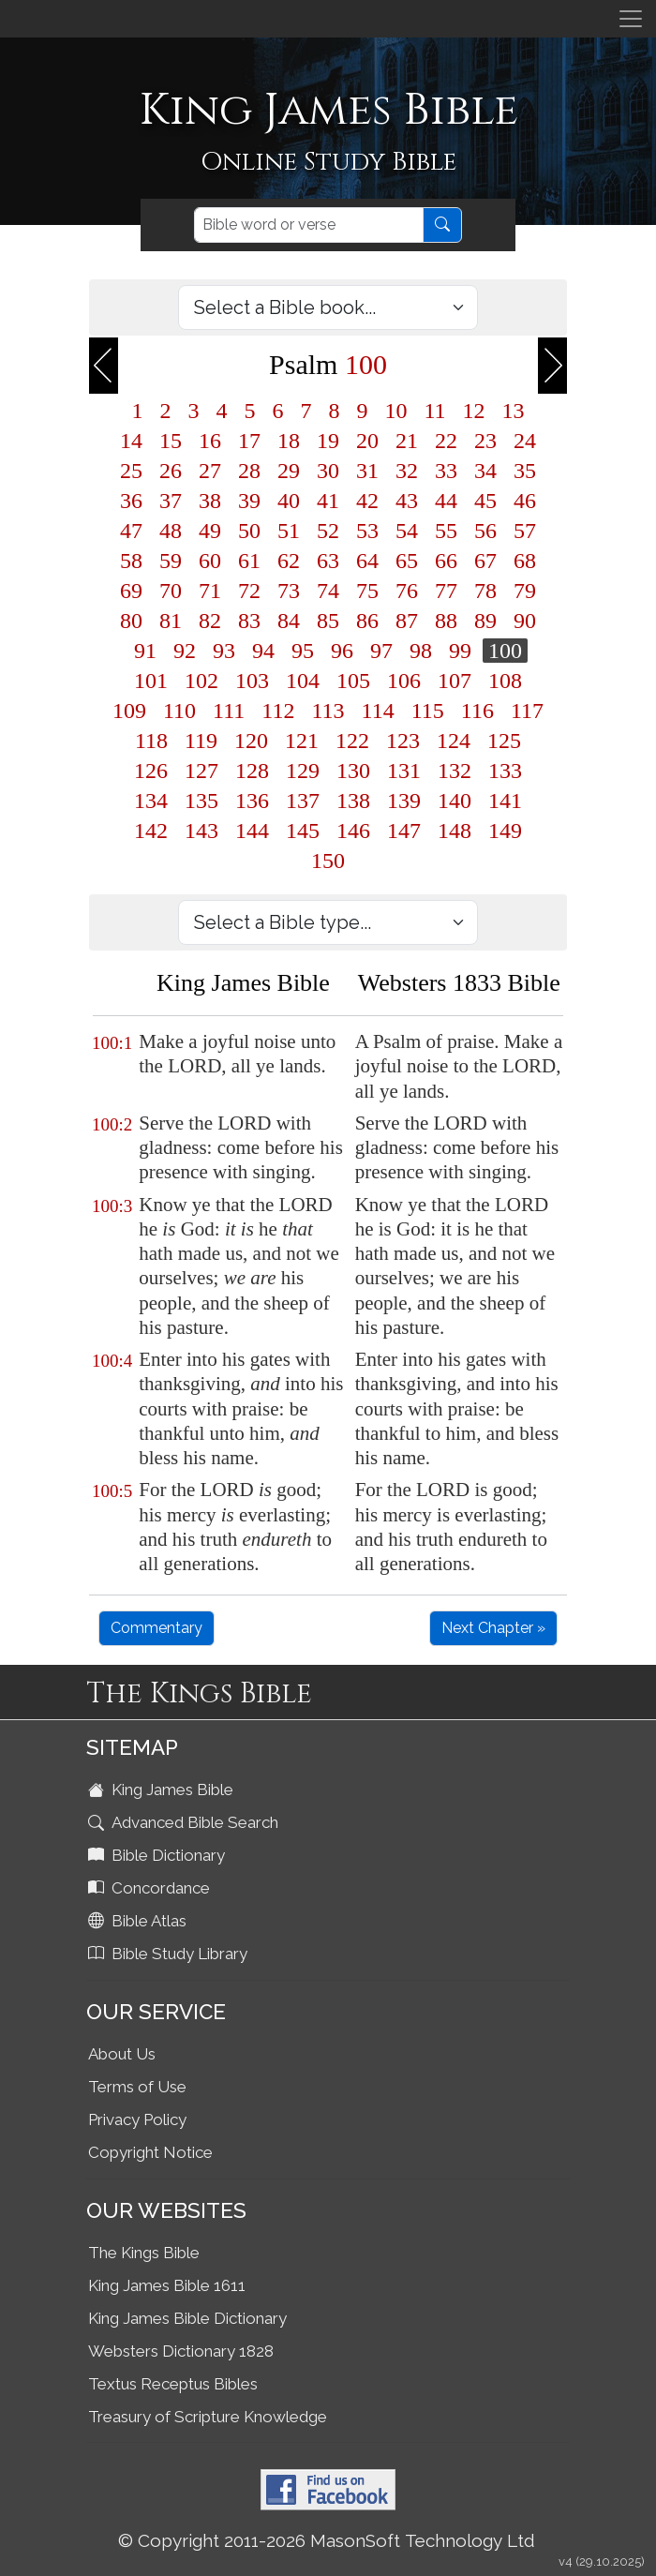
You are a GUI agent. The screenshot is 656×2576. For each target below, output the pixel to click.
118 (151, 740)
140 (454, 800)
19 (328, 440)
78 (485, 590)
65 (407, 560)
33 (446, 470)
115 (428, 710)
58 (131, 560)
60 (210, 560)
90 (525, 620)
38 (210, 500)
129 (302, 770)
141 (505, 800)
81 (170, 620)
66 (446, 560)
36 (131, 500)
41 (328, 500)
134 (150, 800)
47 (131, 530)
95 (303, 650)
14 (131, 440)
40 (289, 500)
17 (249, 440)
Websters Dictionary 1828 (181, 2351)
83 (249, 620)
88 (446, 620)
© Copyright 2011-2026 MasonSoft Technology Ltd (326, 2540)
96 (342, 650)
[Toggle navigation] (630, 19)
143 (201, 830)
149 (505, 830)
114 (378, 710)
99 (460, 650)
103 (252, 680)
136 (252, 800)
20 (367, 440)
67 (485, 560)
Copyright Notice (150, 2152)
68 (525, 560)
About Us (122, 2053)
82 (210, 620)
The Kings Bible (144, 2252)
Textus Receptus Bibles (173, 2383)
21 (407, 440)
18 (289, 440)
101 (150, 680)
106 (403, 680)
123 (402, 740)
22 (446, 440)
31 (367, 470)
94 (263, 650)
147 (403, 830)
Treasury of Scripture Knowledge (207, 2416)
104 (302, 680)
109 (129, 710)
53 (367, 530)
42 (367, 500)
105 (353, 680)
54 (407, 530)
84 (289, 620)
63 (328, 560)
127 (201, 770)
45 (485, 500)
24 (525, 440)
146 (353, 830)
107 (454, 680)
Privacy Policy (137, 2119)
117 (527, 710)
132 (454, 770)
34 (485, 470)
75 (367, 590)
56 (485, 530)
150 (328, 860)
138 (353, 800)
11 (434, 410)
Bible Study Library (169, 1953)
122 (352, 740)
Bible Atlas (139, 1920)
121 (301, 740)
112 (278, 710)
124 (453, 740)
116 (477, 710)
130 (353, 770)
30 (328, 470)
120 (251, 740)
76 (407, 590)
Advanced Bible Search (185, 1822)
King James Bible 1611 (167, 2285)
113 (328, 710)
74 (328, 590)
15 (170, 440)
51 (289, 530)
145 (302, 830)
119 (201, 740)
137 (302, 800)
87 (407, 620)
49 (210, 530)
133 (505, 770)
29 (289, 470)
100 (505, 650)
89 (485, 620)
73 (289, 590)
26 (170, 470)
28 (249, 470)
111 (228, 710)
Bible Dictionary (158, 1855)
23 (485, 440)
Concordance (151, 1888)
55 (446, 530)
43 (407, 500)
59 (170, 560)
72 (249, 590)
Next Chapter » (493, 1628)
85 (328, 620)
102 (201, 680)
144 (252, 830)
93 (224, 650)
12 (474, 410)
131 (403, 770)
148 (454, 830)
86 (367, 620)
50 (249, 530)
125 (504, 740)
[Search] (309, 225)
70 (170, 590)
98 (421, 650)
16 (210, 440)
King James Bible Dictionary (187, 2318)
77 (446, 590)
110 (179, 710)
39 (249, 500)
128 (252, 770)
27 (210, 470)
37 (170, 500)
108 (505, 680)
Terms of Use (137, 2086)
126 (150, 770)
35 (525, 470)
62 (289, 560)
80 (131, 620)
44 (446, 500)
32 (407, 470)
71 (210, 590)
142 (150, 830)
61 (249, 560)
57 (525, 530)
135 (201, 800)
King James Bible (162, 1789)
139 (403, 800)
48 (170, 530)
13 (513, 410)
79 (525, 590)
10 (395, 410)
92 (184, 650)
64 (367, 560)
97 (381, 650)
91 (145, 650)
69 (131, 590)
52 (328, 530)
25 (131, 470)
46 (525, 500)
